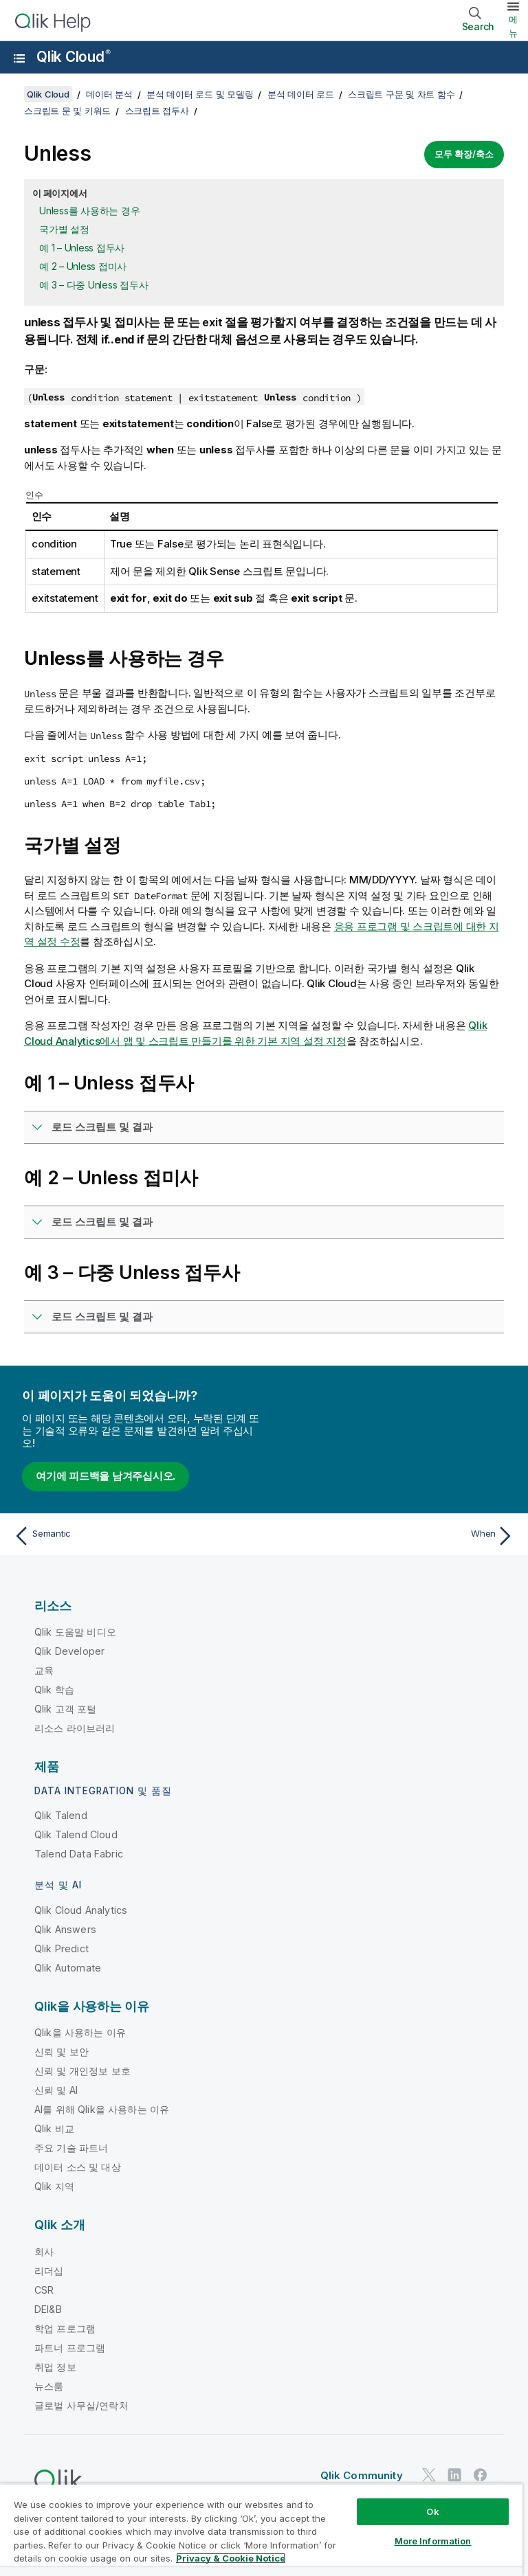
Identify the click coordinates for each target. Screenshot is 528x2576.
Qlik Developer (69, 1651)
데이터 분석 (109, 94)
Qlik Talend (60, 1815)
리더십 (48, 2270)
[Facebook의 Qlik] (480, 2474)
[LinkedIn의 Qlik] (454, 2474)
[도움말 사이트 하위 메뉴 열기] (19, 58)
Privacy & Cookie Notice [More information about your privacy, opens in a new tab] (230, 2558)
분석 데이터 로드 (300, 94)
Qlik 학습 (54, 1689)
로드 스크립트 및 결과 (102, 1126)
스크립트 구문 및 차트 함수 (401, 94)
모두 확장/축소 (464, 153)
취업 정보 (55, 2367)
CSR (44, 2290)
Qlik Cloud (73, 56)
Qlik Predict (61, 1948)
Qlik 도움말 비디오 (75, 1632)
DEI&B (48, 2309)
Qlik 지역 (54, 2186)
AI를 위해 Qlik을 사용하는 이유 (101, 2109)
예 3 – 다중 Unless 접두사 (93, 285)
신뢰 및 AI (56, 2090)
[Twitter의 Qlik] (429, 2474)
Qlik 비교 (54, 2128)
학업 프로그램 (65, 2328)
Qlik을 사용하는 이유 (80, 2032)
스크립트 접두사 (157, 110)
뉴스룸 (48, 2386)
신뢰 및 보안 (61, 2051)
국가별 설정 (64, 229)
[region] (261, 2529)
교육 (44, 1670)
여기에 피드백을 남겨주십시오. (105, 1475)
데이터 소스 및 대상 (77, 2167)
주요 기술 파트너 (71, 2148)
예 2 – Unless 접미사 (82, 266)
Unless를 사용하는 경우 (89, 210)
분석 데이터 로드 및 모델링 (199, 94)
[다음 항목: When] (393, 1536)
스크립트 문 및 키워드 (67, 110)
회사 (44, 2251)
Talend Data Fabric (78, 1854)
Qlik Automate (67, 1968)
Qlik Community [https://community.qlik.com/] (361, 2475)
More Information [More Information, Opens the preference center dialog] (433, 2540)
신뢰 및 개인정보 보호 (82, 2071)
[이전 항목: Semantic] (134, 1536)
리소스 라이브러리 (74, 1728)
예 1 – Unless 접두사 (81, 247)
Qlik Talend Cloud (76, 1834)
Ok (432, 2511)
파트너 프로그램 (69, 2347)
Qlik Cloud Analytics (80, 1910)
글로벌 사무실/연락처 (81, 2405)
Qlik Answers (65, 1929)
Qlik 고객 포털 (65, 1709)
